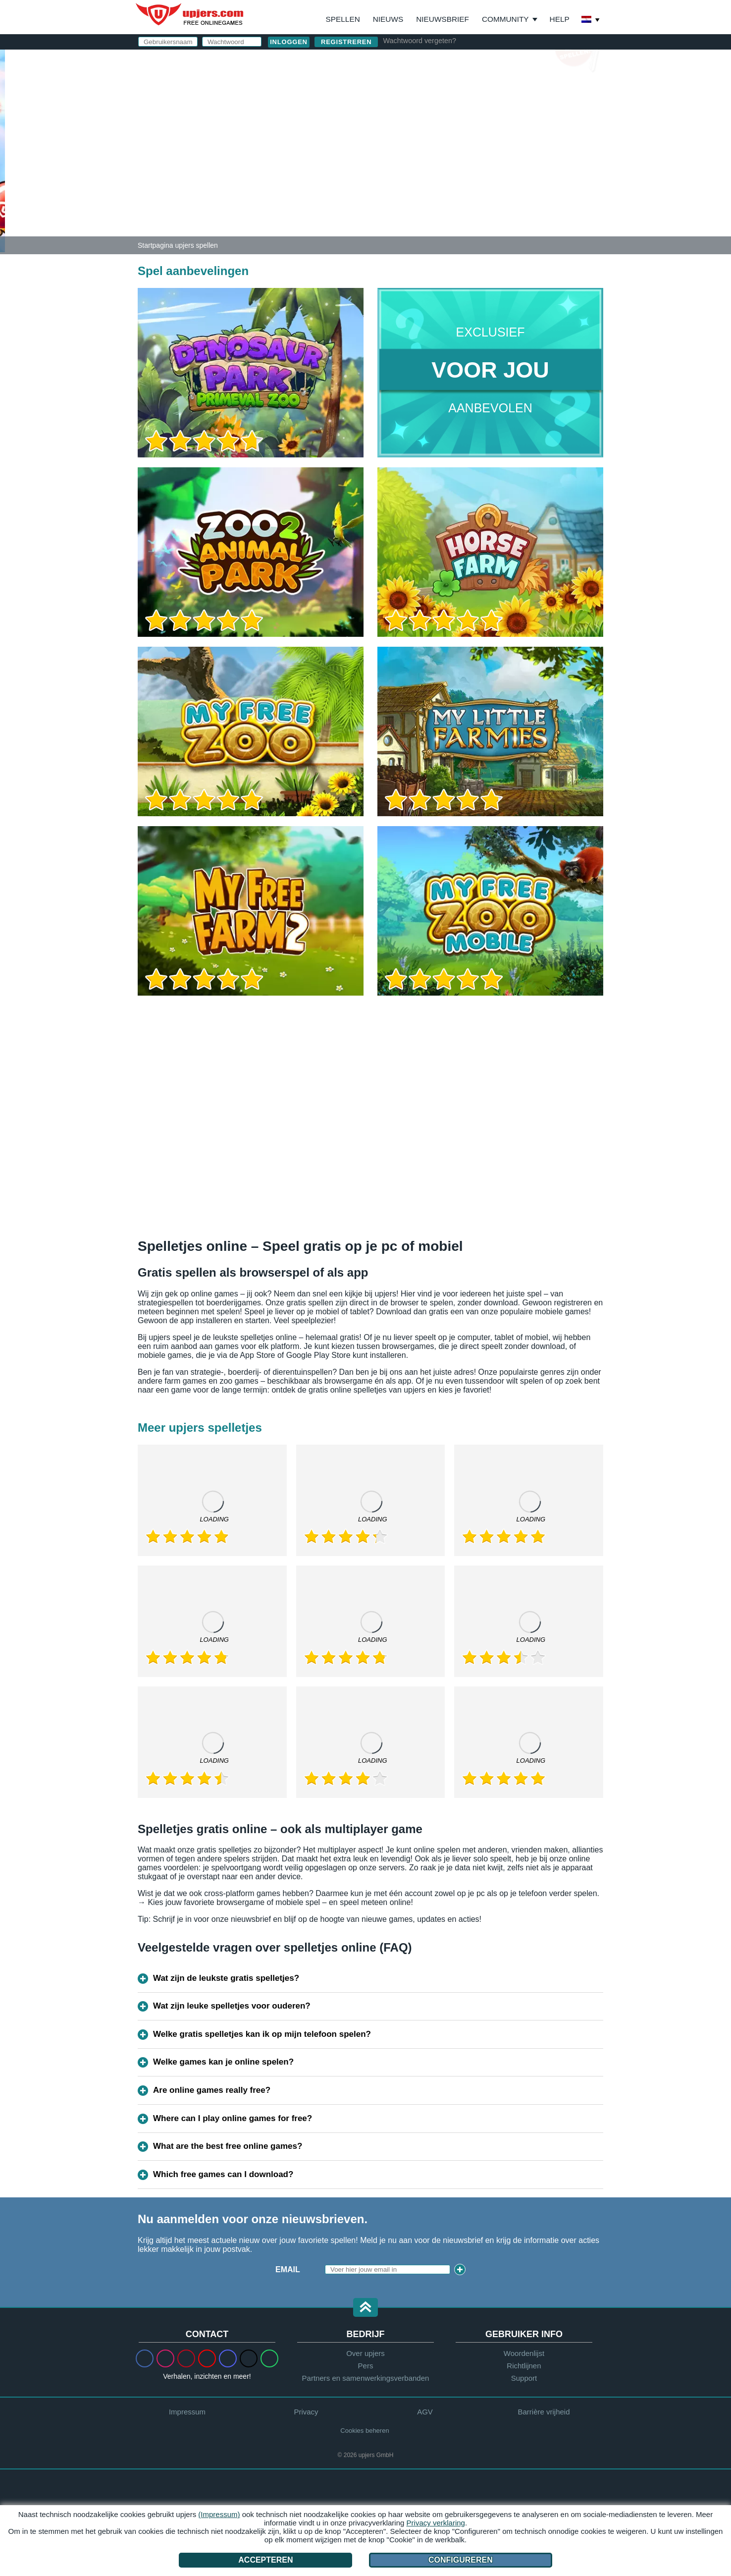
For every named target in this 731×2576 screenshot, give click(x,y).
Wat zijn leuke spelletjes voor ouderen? (232, 2006)
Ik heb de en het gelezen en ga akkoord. (487, 188)
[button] (365, 2308)
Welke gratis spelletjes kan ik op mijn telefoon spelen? (262, 2034)
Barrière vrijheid (544, 2412)
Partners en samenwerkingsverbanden (365, 2378)
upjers (190, 14)
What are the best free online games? (227, 2146)
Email (287, 2269)
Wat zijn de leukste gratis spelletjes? (226, 1978)
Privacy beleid (505, 183)
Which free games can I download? (223, 2174)
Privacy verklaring (436, 2523)
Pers (365, 2365)
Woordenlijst (524, 2353)
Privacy (306, 2412)
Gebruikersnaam (428, 88)
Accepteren (265, 2560)
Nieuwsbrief (442, 19)
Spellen (343, 19)
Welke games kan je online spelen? (223, 2062)
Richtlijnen (524, 2365)
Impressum (187, 2412)
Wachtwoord (420, 127)
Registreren (346, 42)
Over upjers (365, 2353)
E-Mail (404, 108)
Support (524, 2378)
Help (560, 19)
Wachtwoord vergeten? (419, 41)
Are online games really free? (211, 2090)
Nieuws (388, 19)
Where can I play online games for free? (232, 2118)
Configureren (460, 2560)
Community (505, 19)
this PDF (564, 162)
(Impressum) (219, 2514)
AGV (447, 183)
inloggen (484, 62)
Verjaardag (418, 147)
